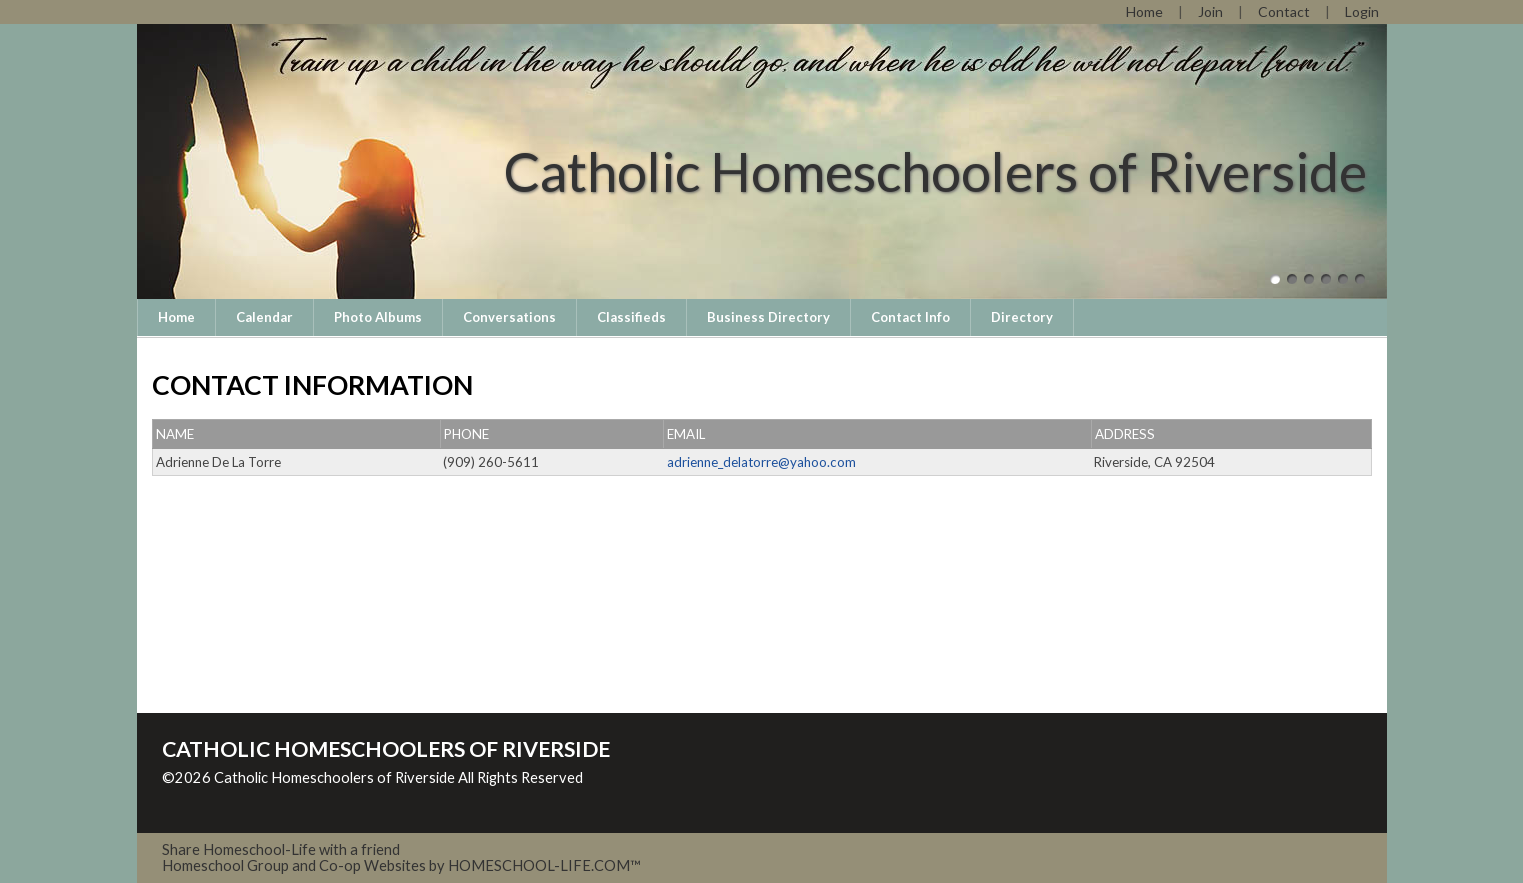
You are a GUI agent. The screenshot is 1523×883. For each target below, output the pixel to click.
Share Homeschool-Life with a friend (281, 849)
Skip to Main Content (246, 793)
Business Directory (768, 317)
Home (176, 317)
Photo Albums (378, 317)
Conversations (509, 317)
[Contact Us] (1284, 11)
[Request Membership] (1210, 11)
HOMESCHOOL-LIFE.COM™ (544, 865)
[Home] (1144, 11)
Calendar (264, 317)
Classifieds (631, 317)
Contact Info (910, 317)
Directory (1022, 317)
